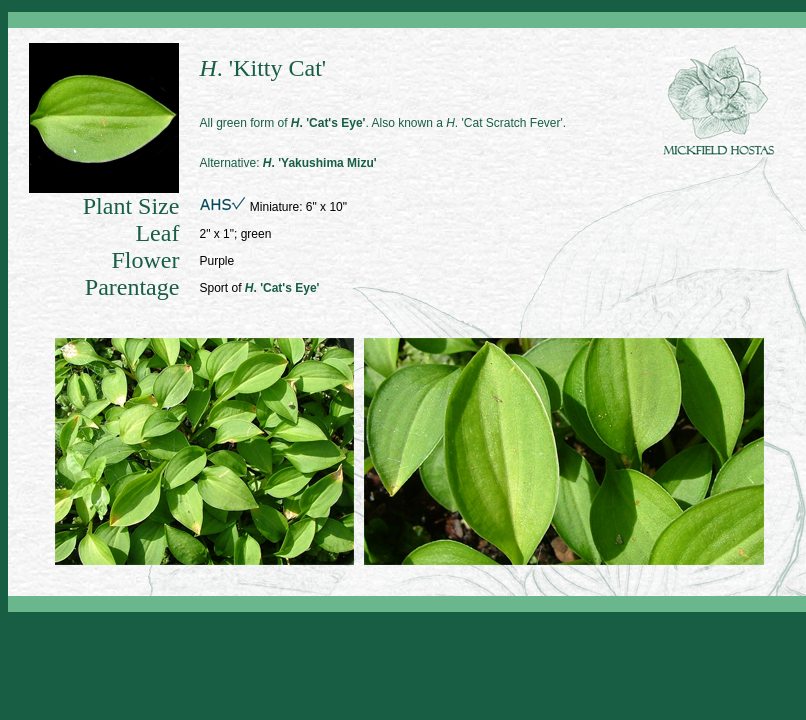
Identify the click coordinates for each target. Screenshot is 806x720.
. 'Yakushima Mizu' (320, 163)
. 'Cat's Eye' (328, 123)
